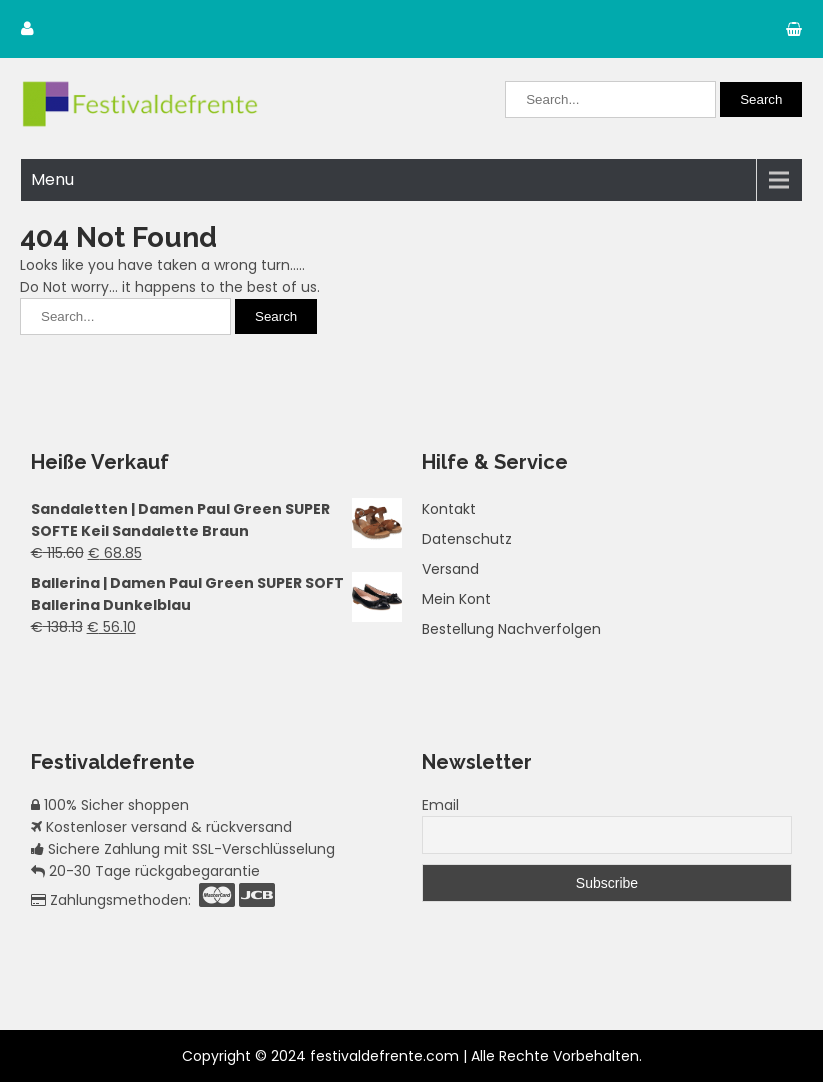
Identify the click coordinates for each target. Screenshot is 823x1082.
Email (440, 805)
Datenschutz (467, 539)
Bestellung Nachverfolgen (511, 629)
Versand (450, 569)
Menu (52, 179)
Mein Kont (456, 599)
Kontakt (449, 509)
